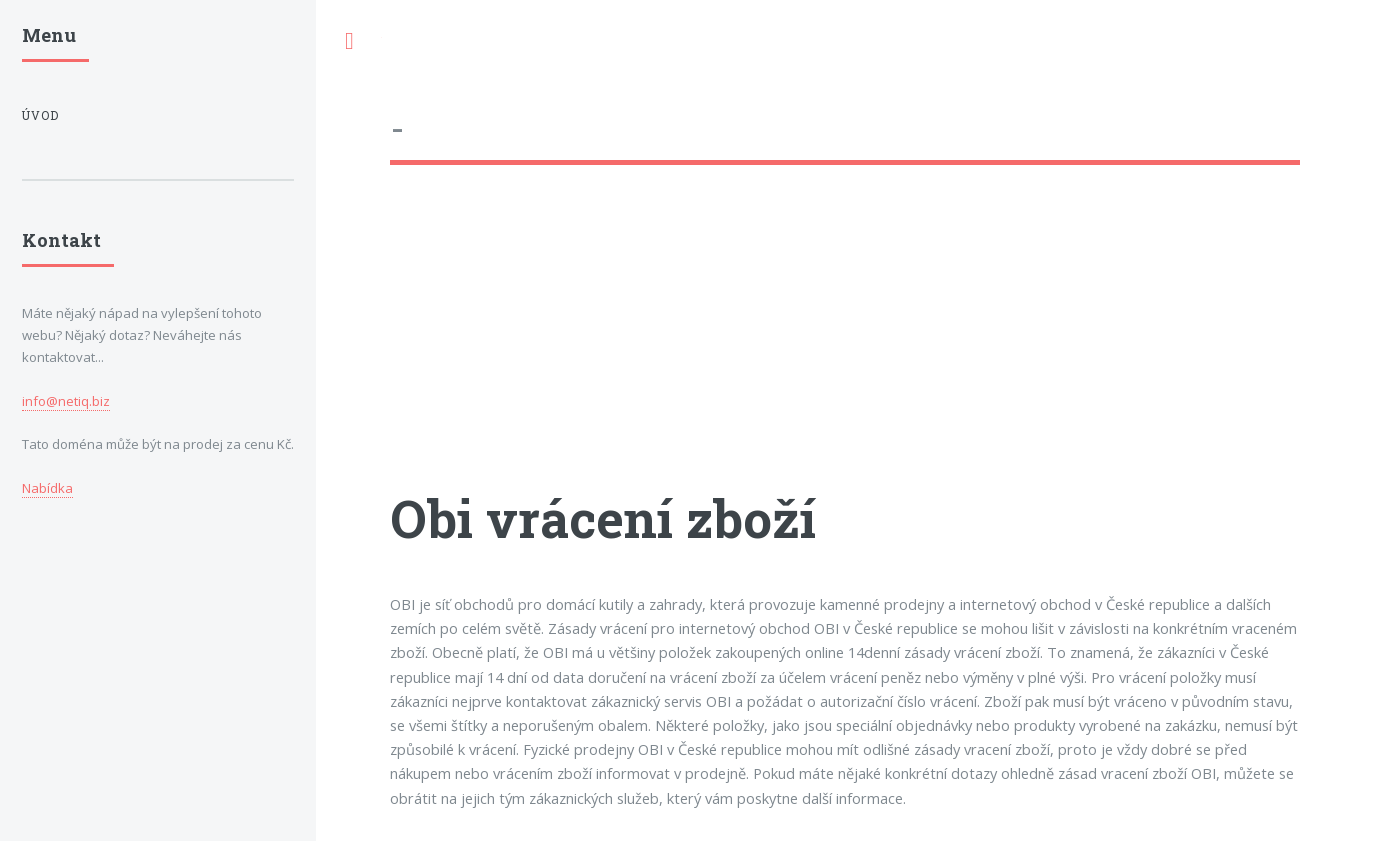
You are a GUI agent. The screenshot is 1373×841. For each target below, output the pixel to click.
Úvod (40, 115)
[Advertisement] (845, 345)
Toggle (349, 41)
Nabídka (47, 488)
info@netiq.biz (66, 401)
